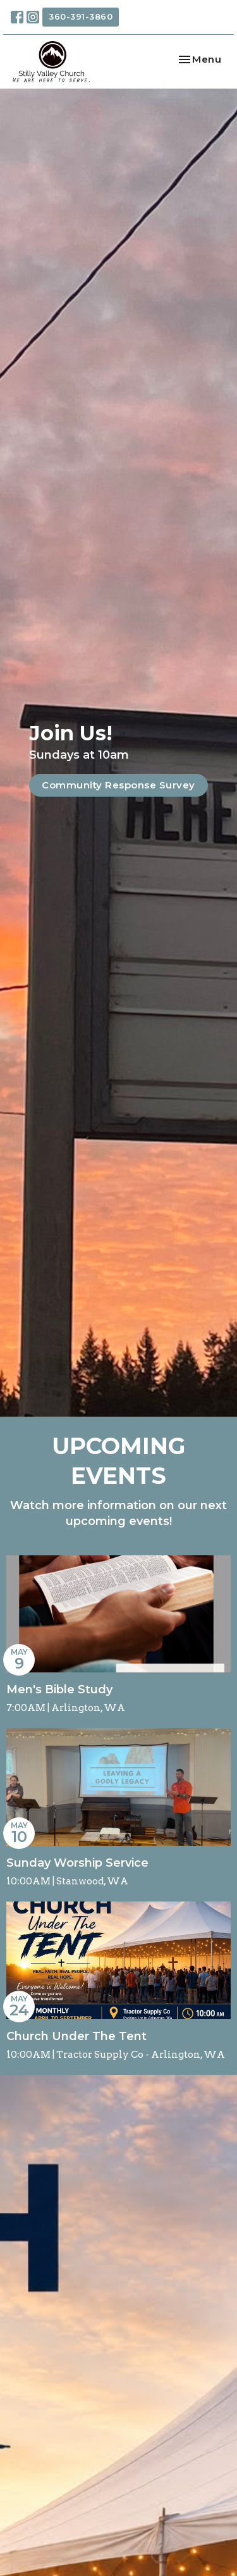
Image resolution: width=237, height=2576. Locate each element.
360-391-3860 (80, 16)
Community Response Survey (118, 785)
